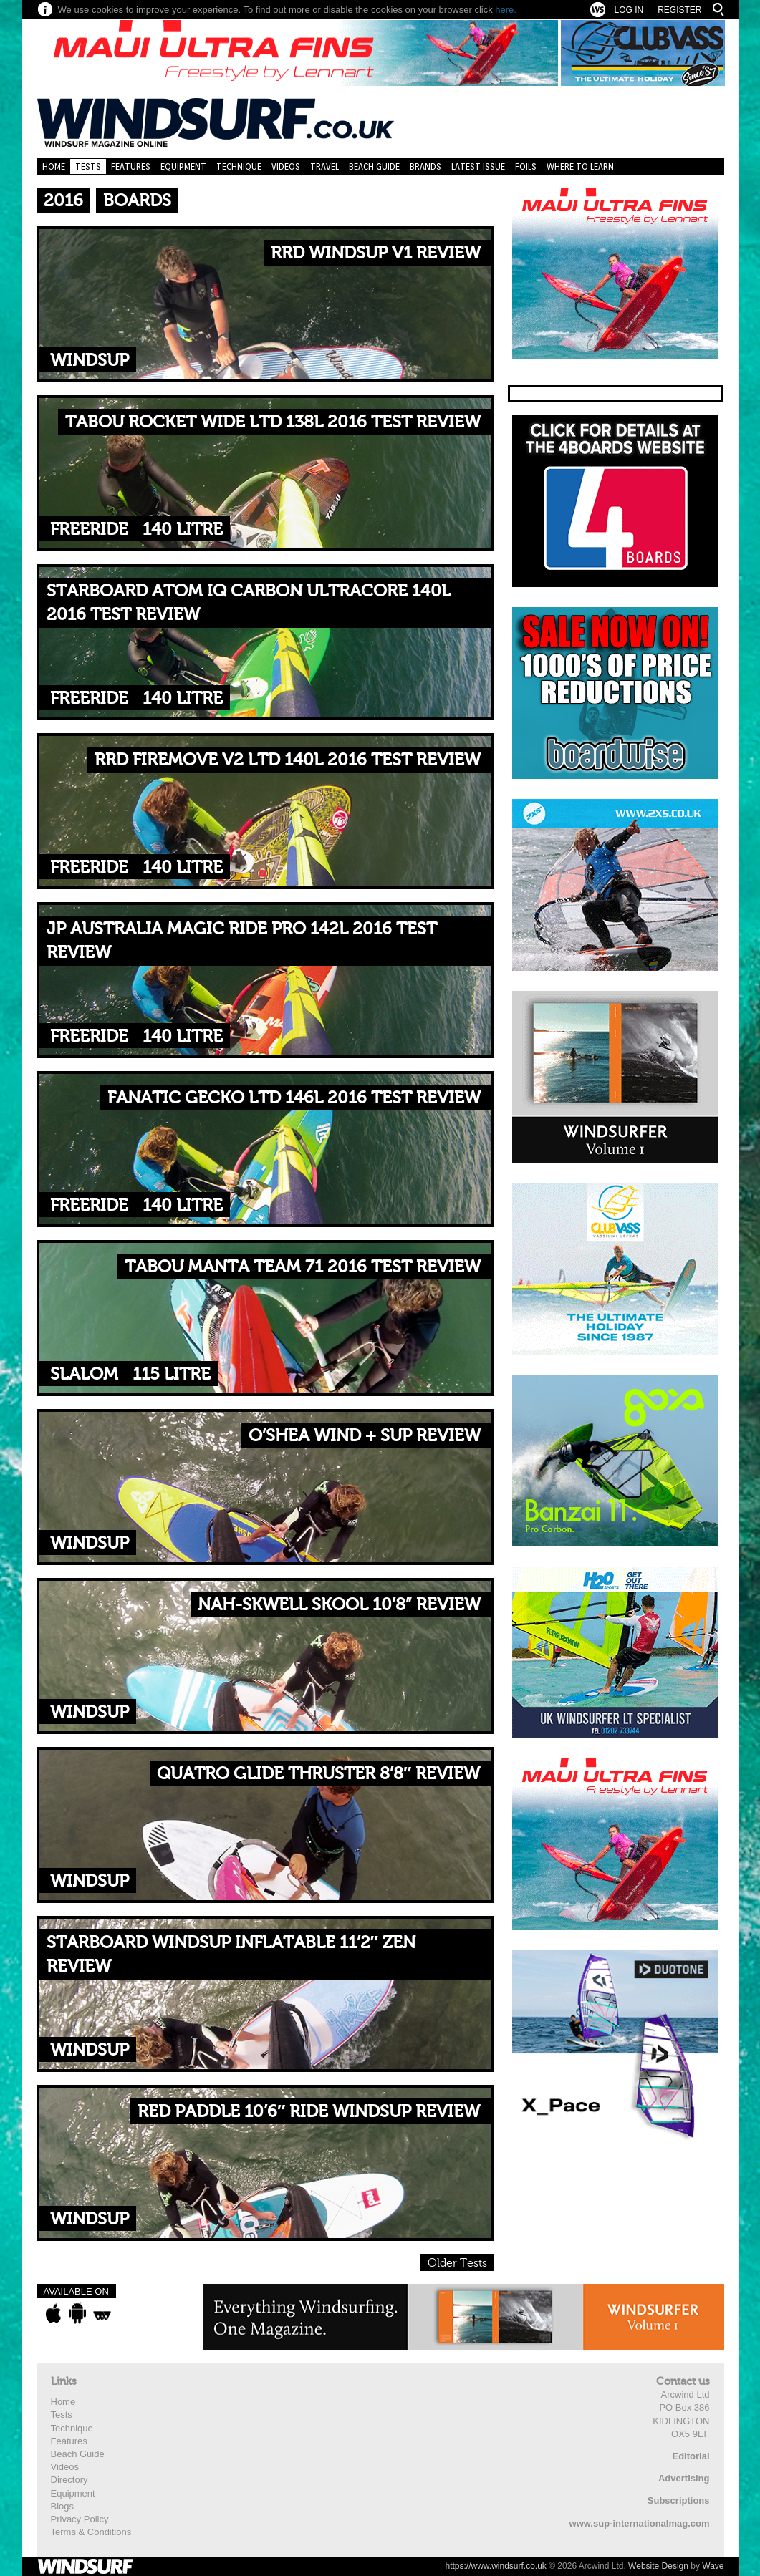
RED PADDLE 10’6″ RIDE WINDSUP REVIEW (309, 2111)
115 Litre (172, 1374)
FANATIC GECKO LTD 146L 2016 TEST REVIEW (294, 1098)
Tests (88, 166)
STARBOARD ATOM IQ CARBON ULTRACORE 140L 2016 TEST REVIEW (249, 603)
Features (130, 166)
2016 (63, 200)
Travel (324, 166)
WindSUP (89, 360)
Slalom (84, 1374)
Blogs (62, 2506)
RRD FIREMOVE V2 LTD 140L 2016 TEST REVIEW (288, 760)
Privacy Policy (80, 2519)
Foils (526, 166)
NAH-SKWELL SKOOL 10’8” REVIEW (339, 1604)
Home (53, 166)
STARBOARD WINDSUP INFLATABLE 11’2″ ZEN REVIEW (231, 1955)
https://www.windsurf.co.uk (495, 2566)
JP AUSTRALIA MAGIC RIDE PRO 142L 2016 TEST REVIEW (242, 941)
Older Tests (457, 2263)
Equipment (183, 166)
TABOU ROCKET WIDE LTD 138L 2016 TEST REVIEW (273, 422)
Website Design (658, 2566)
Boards (137, 200)
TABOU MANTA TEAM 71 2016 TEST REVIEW (303, 1267)
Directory (69, 2479)
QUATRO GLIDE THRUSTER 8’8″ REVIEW (319, 1773)
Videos (285, 166)
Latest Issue (478, 166)
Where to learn (580, 166)
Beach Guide (374, 166)
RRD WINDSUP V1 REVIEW (376, 253)
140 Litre (183, 529)
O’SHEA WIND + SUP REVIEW (365, 1436)
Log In (628, 10)
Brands (425, 166)
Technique (238, 166)
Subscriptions (679, 2500)
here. (505, 9)
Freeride (89, 529)
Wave (712, 2566)
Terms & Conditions (91, 2532)
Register (679, 10)
